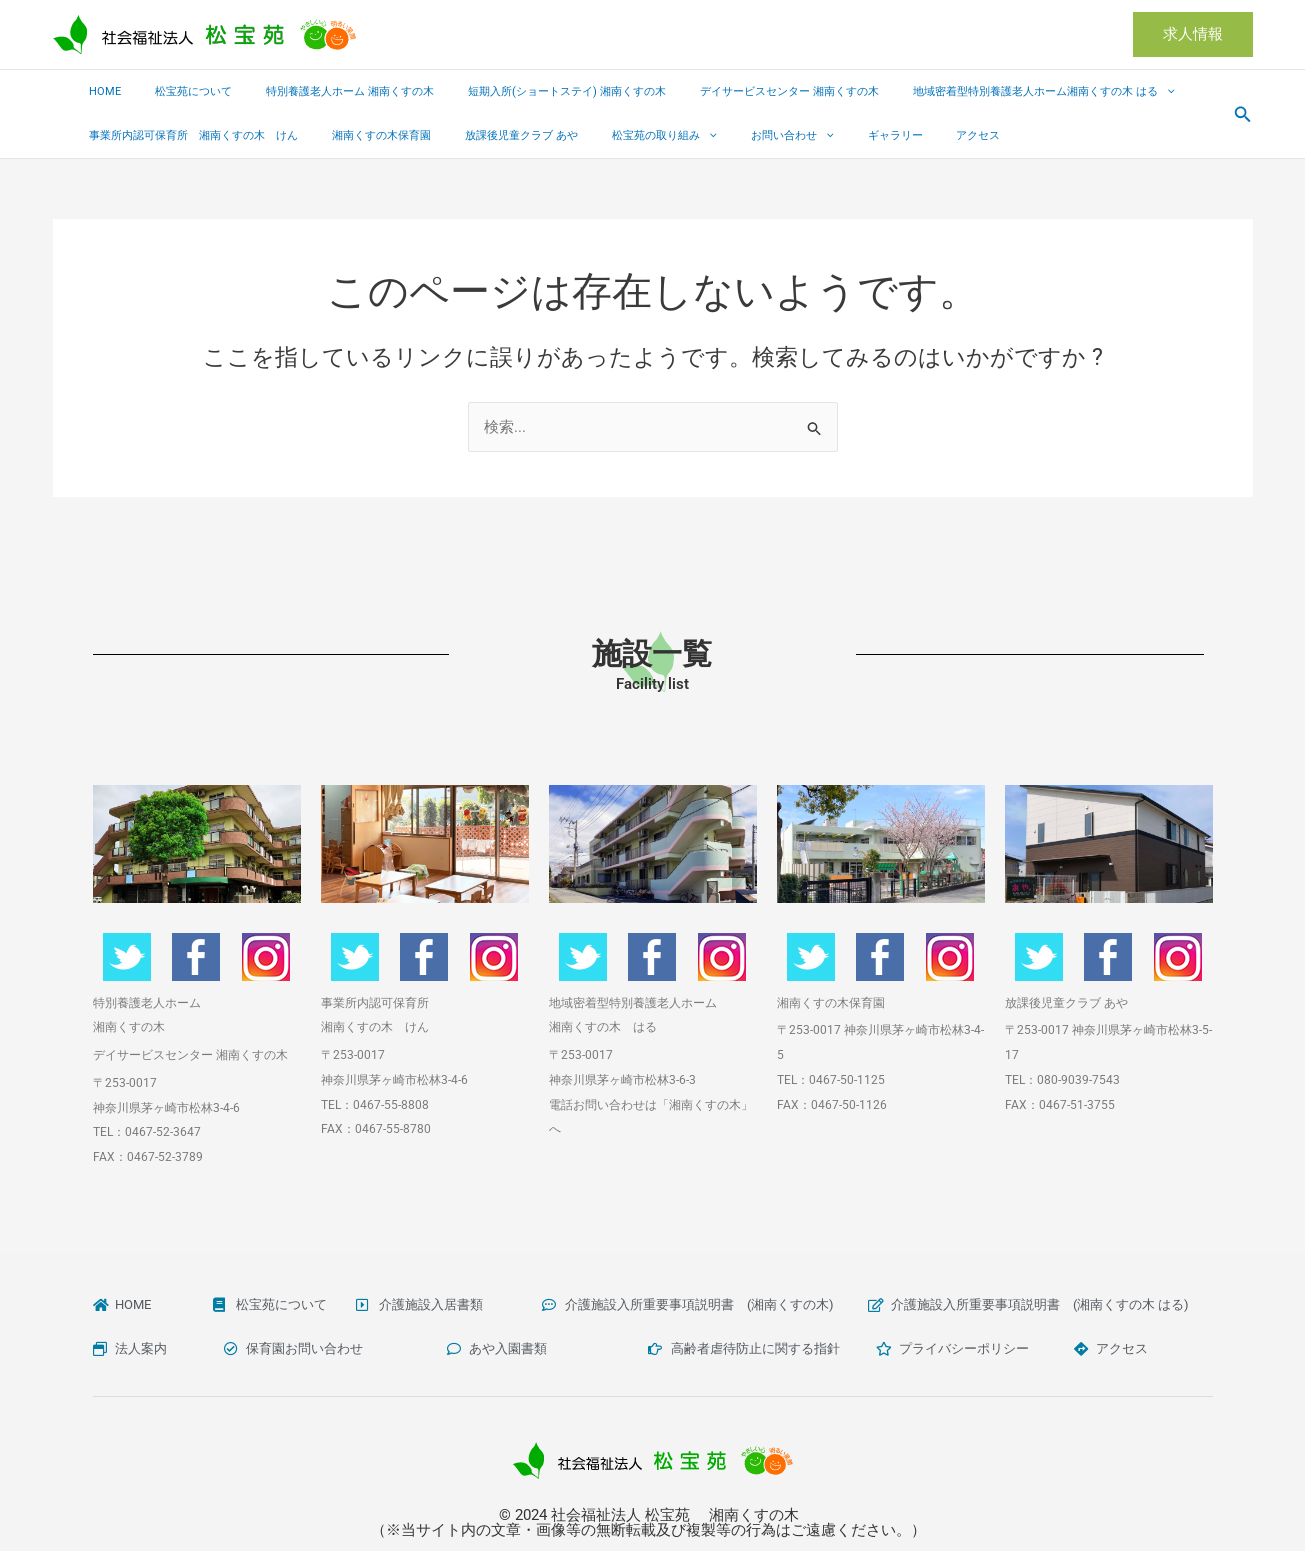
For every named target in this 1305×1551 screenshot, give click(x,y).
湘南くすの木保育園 (364, 135)
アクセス (901, 135)
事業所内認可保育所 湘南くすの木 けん (188, 135)
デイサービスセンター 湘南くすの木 (736, 91)
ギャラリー (829, 135)
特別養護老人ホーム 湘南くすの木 (321, 91)
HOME (100, 91)
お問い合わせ (738, 136)
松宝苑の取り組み (623, 136)
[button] (1193, 34)
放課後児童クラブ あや (492, 135)
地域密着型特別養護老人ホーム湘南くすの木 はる (979, 92)
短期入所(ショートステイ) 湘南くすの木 (526, 91)
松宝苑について (176, 91)
